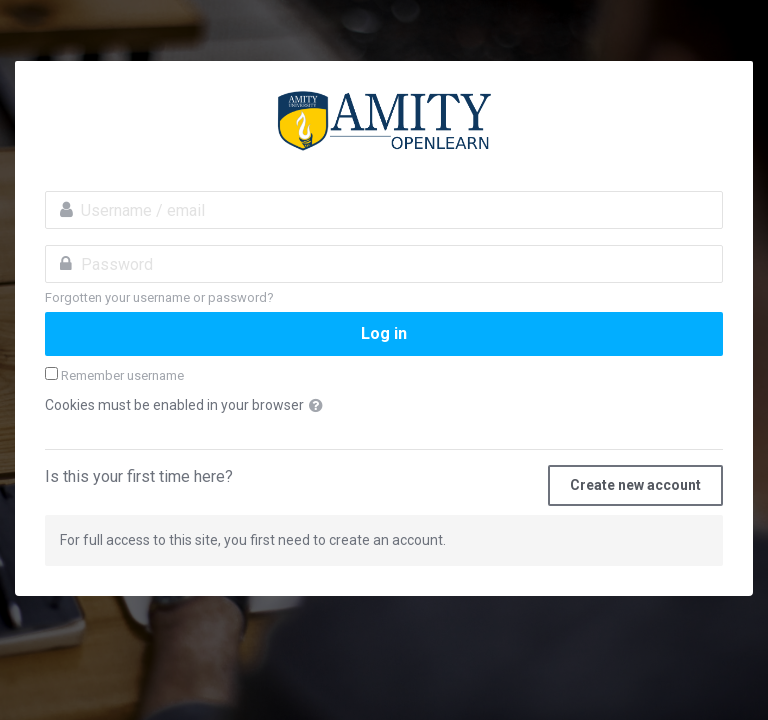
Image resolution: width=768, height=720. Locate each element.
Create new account (635, 485)
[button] (320, 406)
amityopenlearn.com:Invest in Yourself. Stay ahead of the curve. (384, 121)
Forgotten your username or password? (159, 297)
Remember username (122, 375)
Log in (384, 333)
